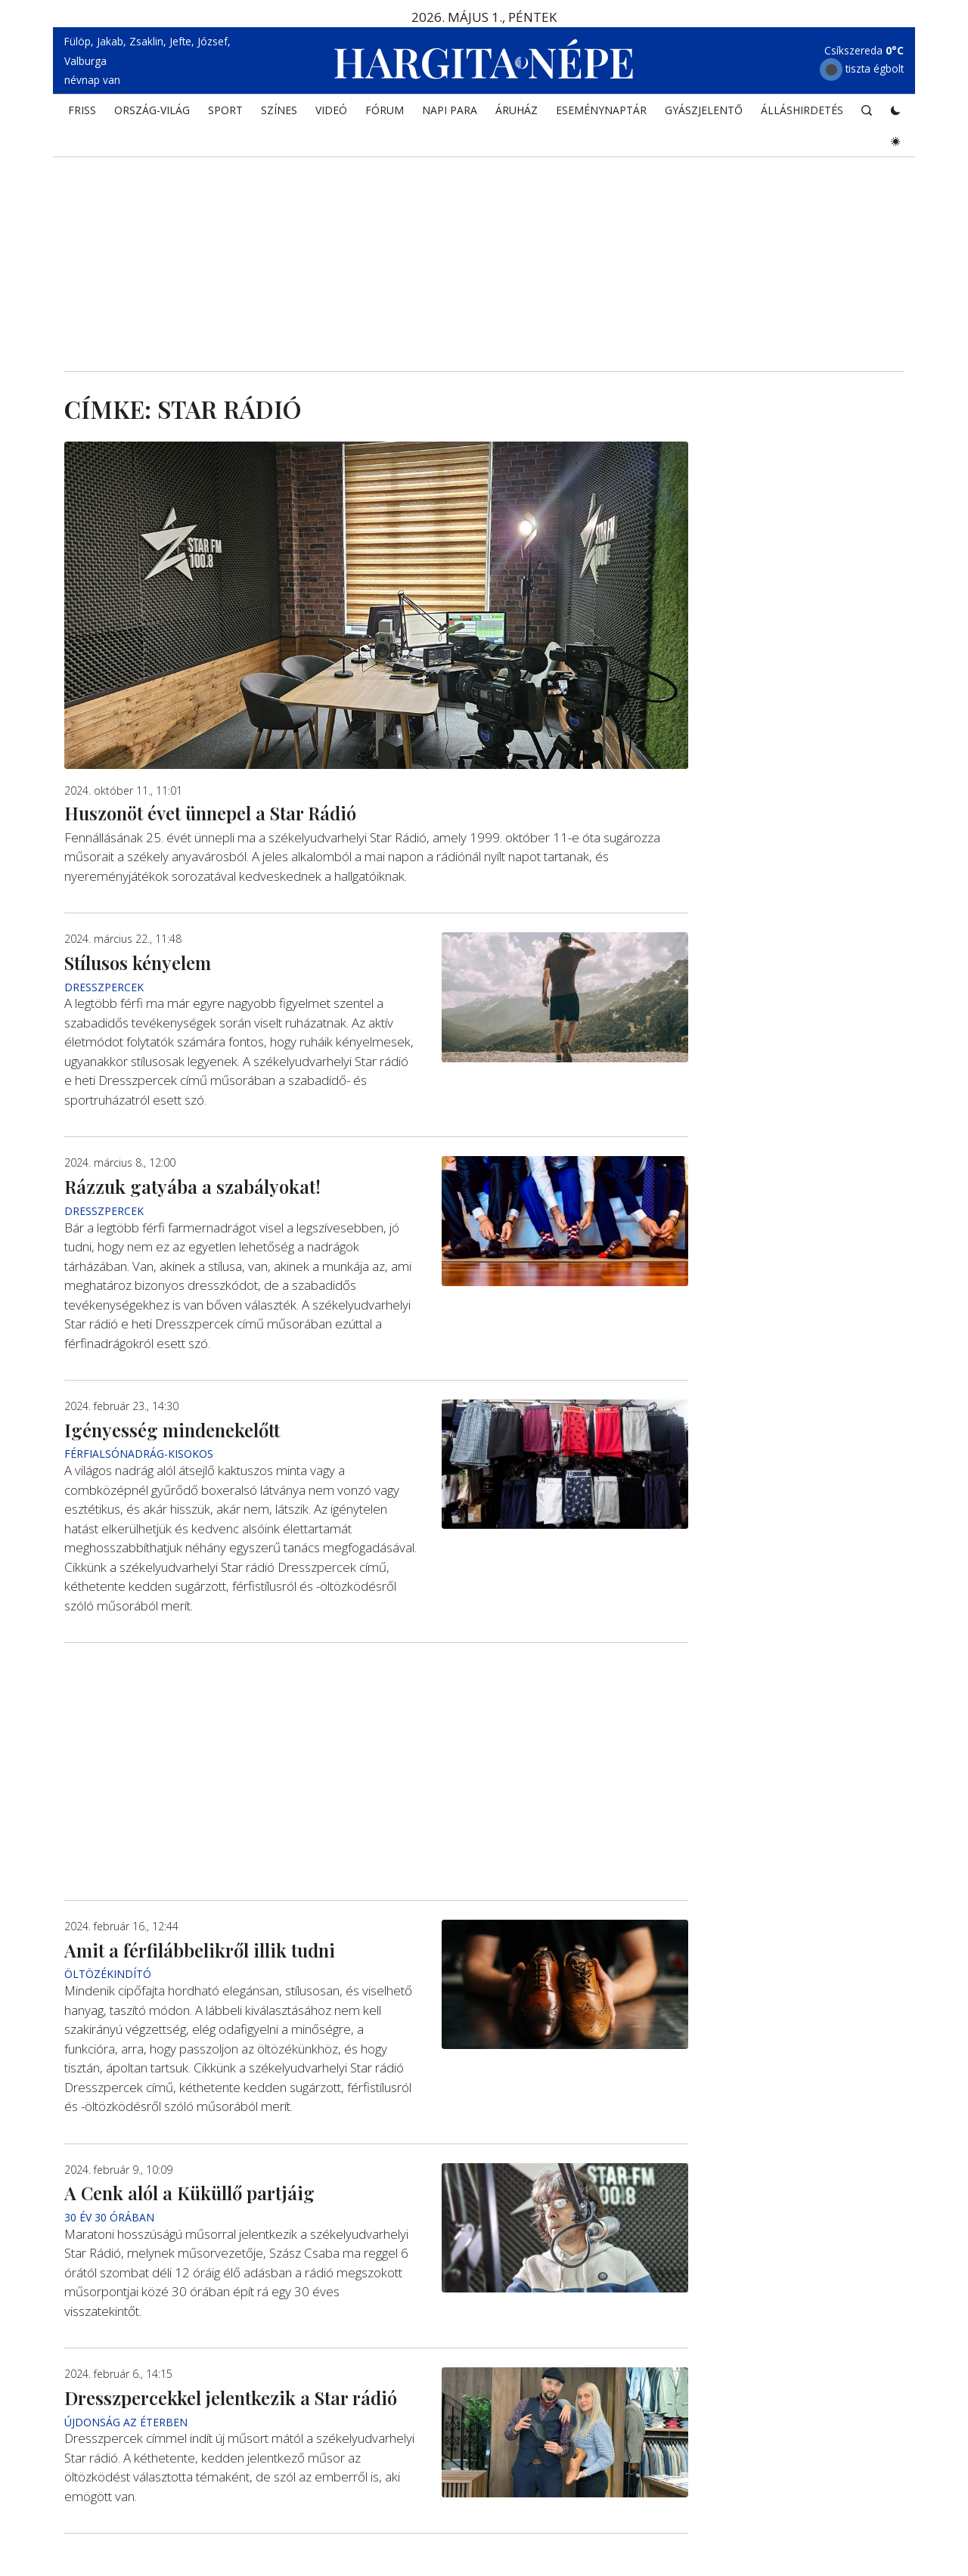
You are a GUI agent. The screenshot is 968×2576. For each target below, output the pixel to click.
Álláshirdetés (802, 110)
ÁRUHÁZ (516, 110)
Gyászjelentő (704, 110)
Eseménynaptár (601, 110)
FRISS (82, 110)
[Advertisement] (484, 243)
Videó (331, 110)
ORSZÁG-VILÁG (152, 110)
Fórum (384, 110)
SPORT (225, 110)
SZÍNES (279, 110)
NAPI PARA (449, 110)
